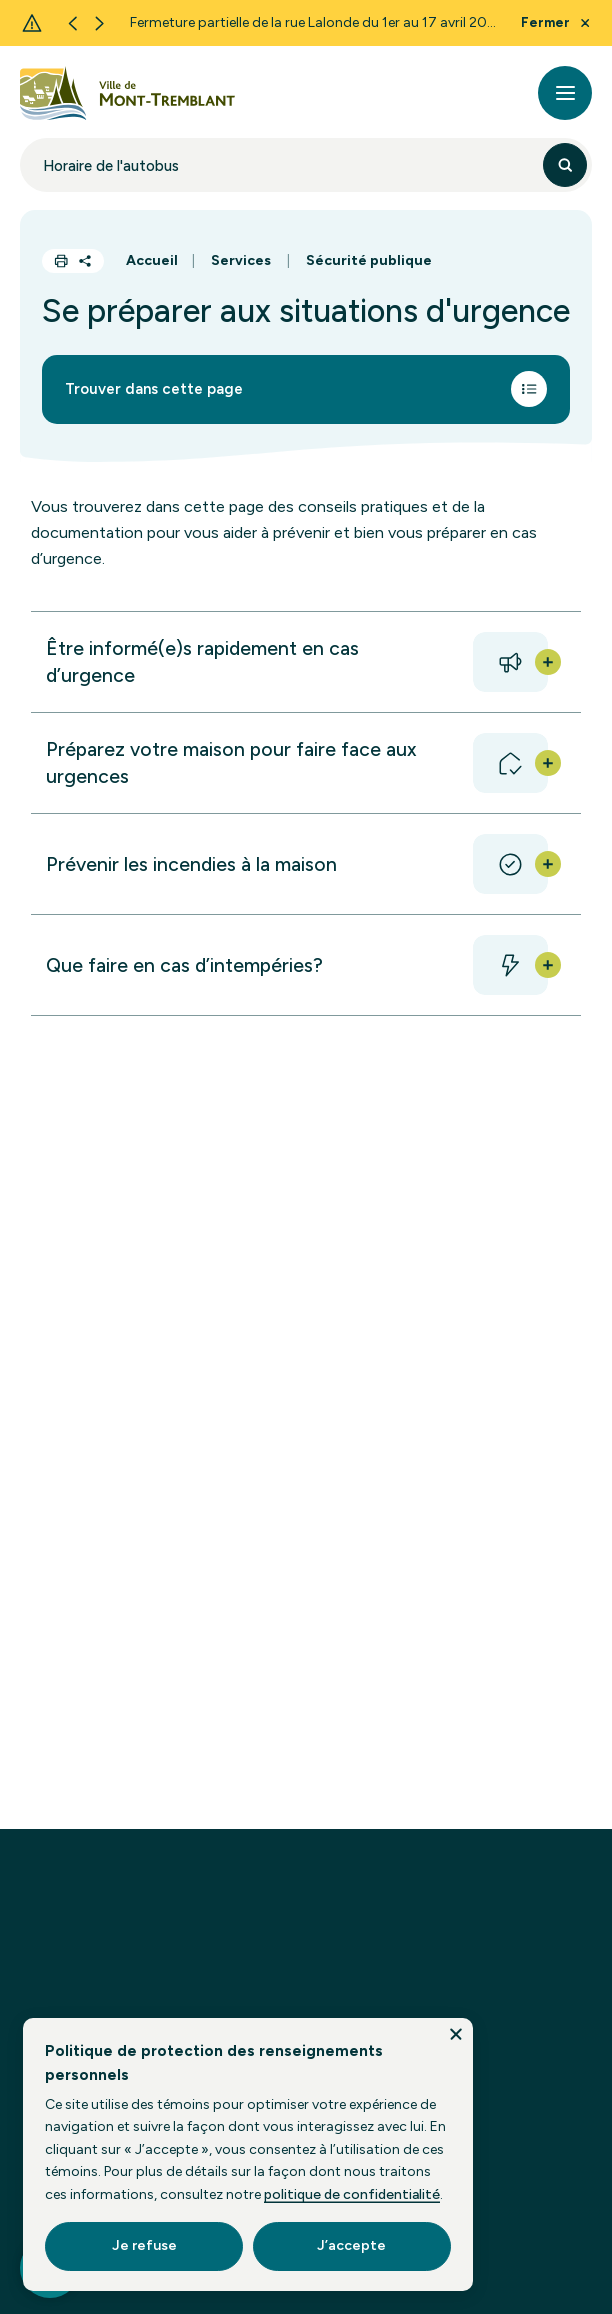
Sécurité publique (369, 260)
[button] (305, 662)
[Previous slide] (72, 23)
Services (241, 260)
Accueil (152, 260)
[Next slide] (99, 23)
